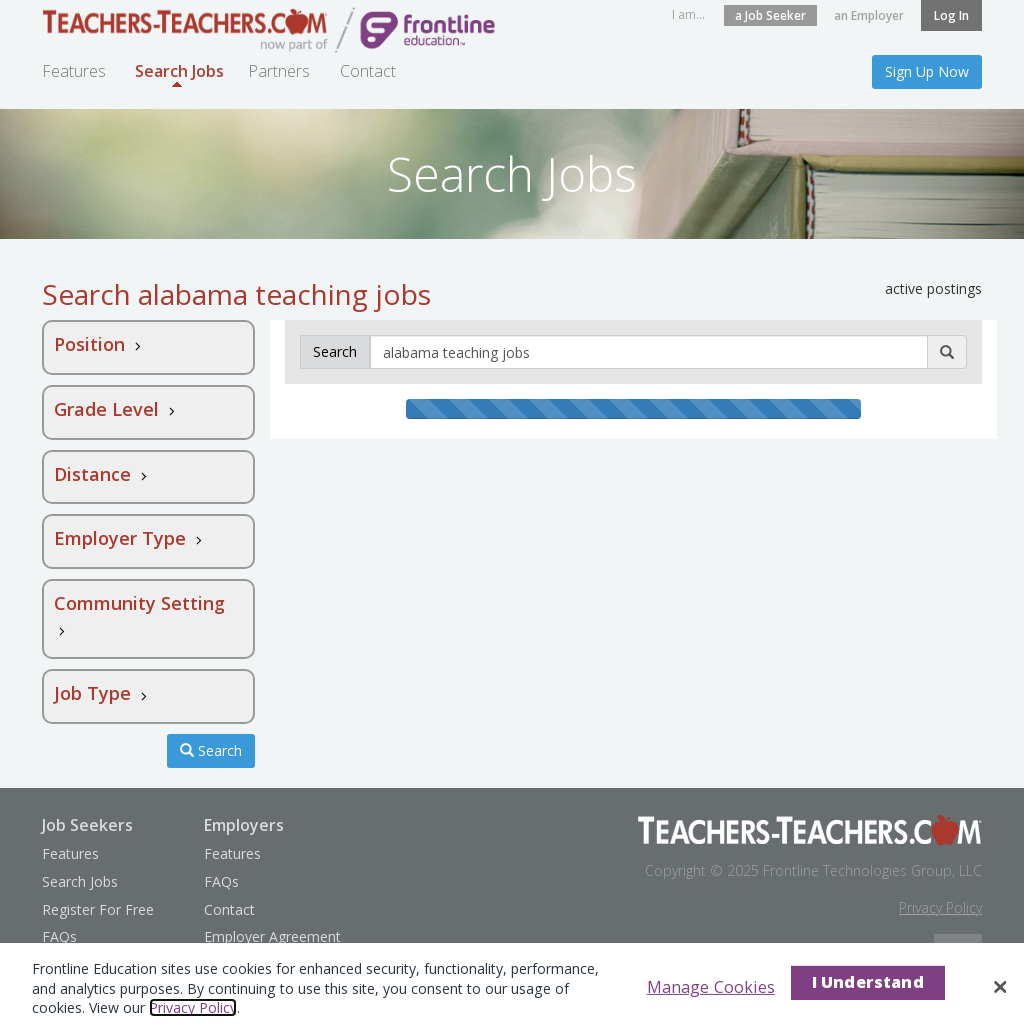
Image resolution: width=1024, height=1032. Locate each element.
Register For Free (98, 909)
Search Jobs (179, 77)
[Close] (1000, 987)
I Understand (868, 982)
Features (74, 71)
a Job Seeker (770, 15)
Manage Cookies (711, 987)
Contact (368, 71)
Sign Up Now (927, 71)
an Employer (869, 15)
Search (211, 750)
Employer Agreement (272, 936)
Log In (951, 15)
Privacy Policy (940, 907)
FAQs (59, 936)
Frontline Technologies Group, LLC (872, 870)
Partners (279, 71)
